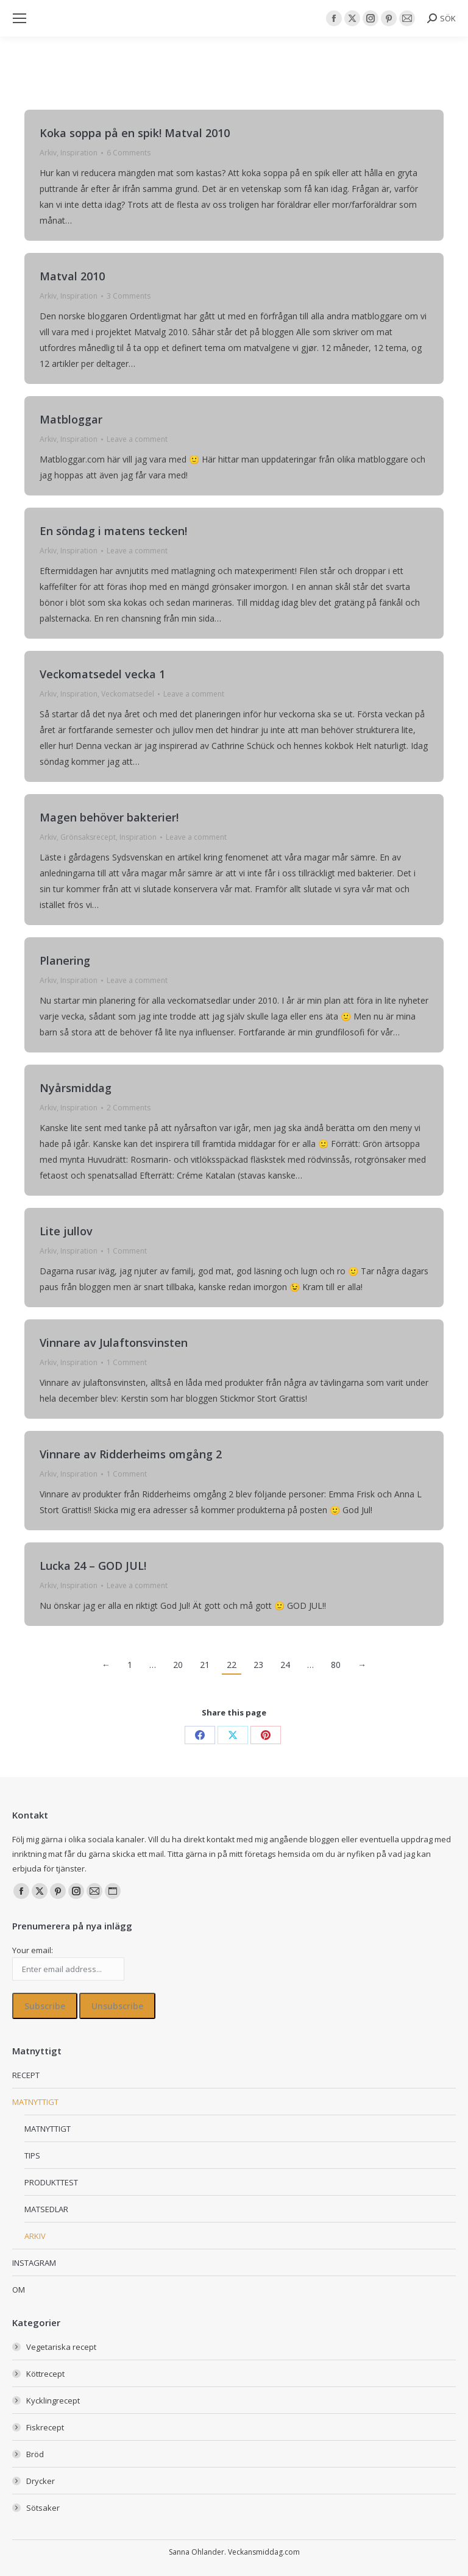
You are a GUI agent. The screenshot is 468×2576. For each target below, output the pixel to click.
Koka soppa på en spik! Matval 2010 (135, 133)
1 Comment (127, 1251)
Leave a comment (137, 439)
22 (231, 1664)
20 (178, 1664)
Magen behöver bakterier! (109, 817)
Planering (65, 960)
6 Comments (129, 152)
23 (258, 1664)
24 (285, 1664)
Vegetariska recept (61, 2346)
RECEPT (26, 2075)
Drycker (40, 2480)
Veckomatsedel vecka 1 (102, 674)
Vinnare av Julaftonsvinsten (114, 1342)
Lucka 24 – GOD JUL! (93, 1565)
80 (336, 1664)
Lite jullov (66, 1231)
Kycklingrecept (53, 2400)
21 (205, 1664)
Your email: (32, 1950)
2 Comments (129, 1107)
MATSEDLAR (46, 2209)
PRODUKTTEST (51, 2182)
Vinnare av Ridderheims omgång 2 (131, 1454)
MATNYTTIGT (35, 2101)
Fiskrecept (45, 2427)
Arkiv (48, 152)
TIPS (32, 2155)
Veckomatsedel (127, 694)
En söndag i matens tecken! (113, 530)
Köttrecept (45, 2373)
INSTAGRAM (34, 2262)
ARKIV (35, 2235)
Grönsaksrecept (88, 837)
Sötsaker (43, 2507)
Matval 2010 (72, 276)
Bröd (35, 2454)
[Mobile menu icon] (19, 18)
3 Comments (129, 296)
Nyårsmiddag (76, 1087)
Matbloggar (71, 419)
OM (18, 2289)
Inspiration (79, 152)
